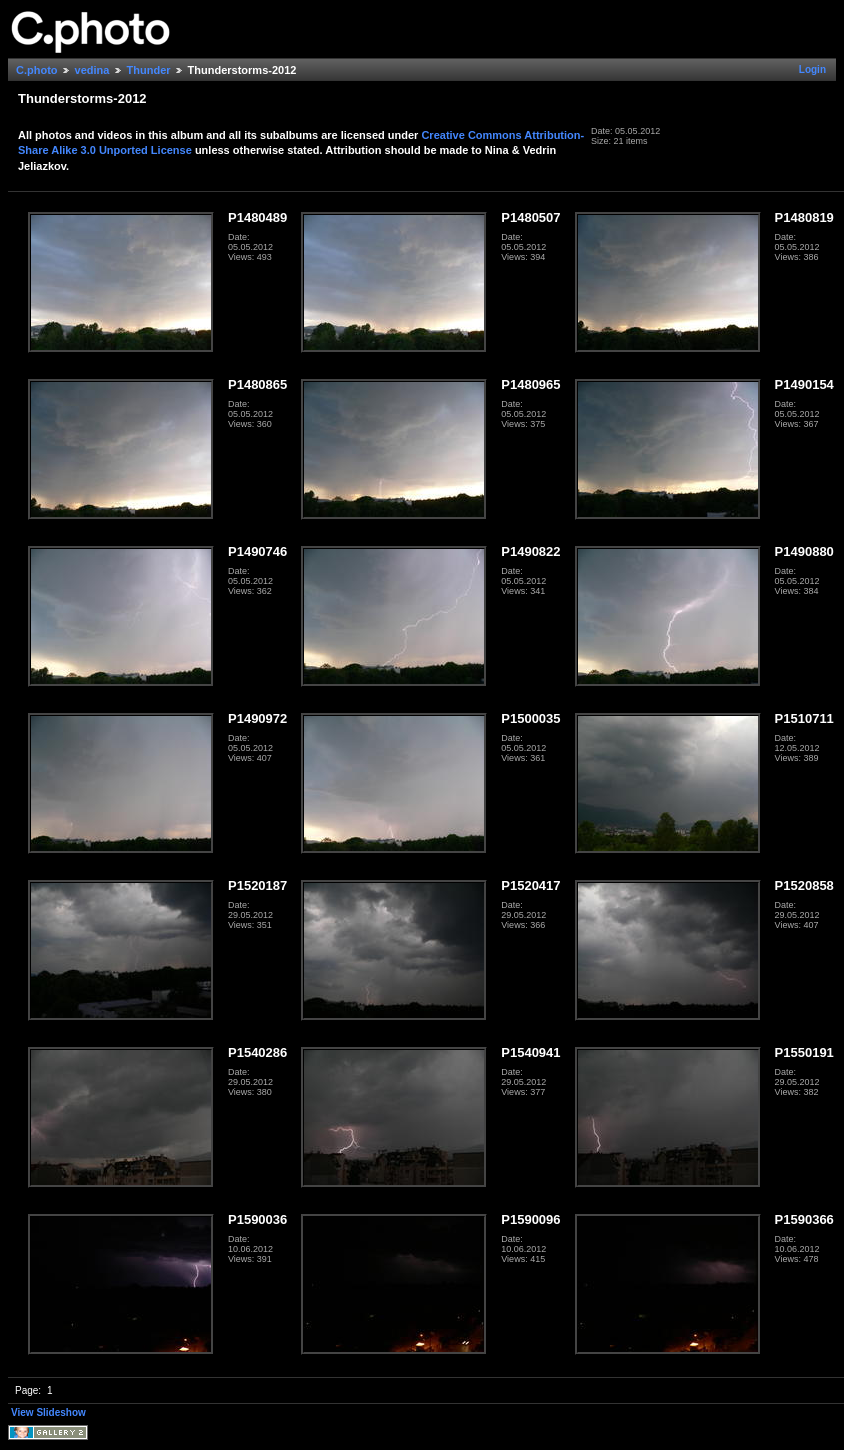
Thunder (149, 70)
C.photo (37, 70)
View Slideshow (48, 1412)
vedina (92, 70)
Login (812, 69)
